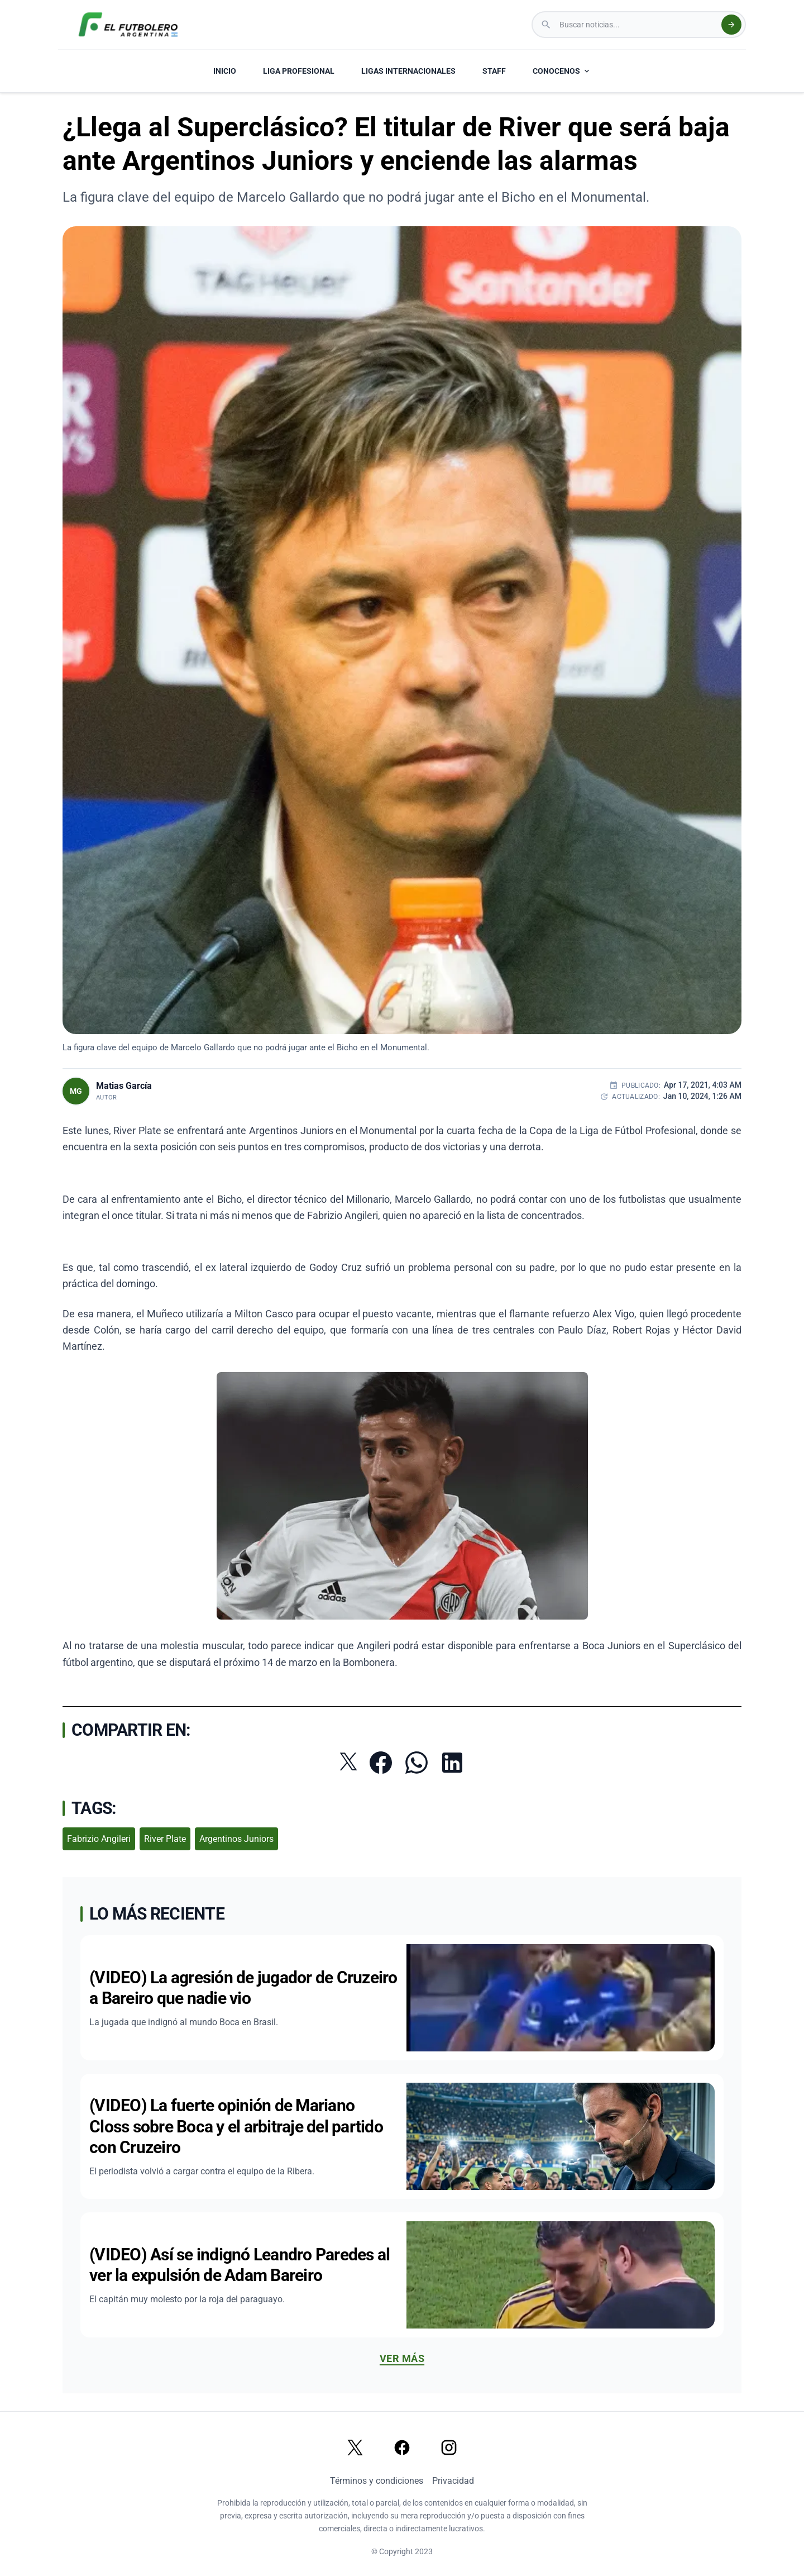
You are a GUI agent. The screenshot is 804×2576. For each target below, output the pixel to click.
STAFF (494, 70)
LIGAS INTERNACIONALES (408, 70)
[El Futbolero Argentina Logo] (128, 24)
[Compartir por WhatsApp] (416, 1762)
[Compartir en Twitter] (348, 1761)
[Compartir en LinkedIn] (452, 1762)
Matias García (124, 1085)
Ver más (402, 2358)
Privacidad (453, 2480)
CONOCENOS (562, 70)
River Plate (165, 1839)
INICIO (224, 70)
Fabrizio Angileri (99, 1839)
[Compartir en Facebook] (380, 1762)
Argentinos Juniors (236, 1839)
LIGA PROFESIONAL (298, 70)
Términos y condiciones (376, 2480)
